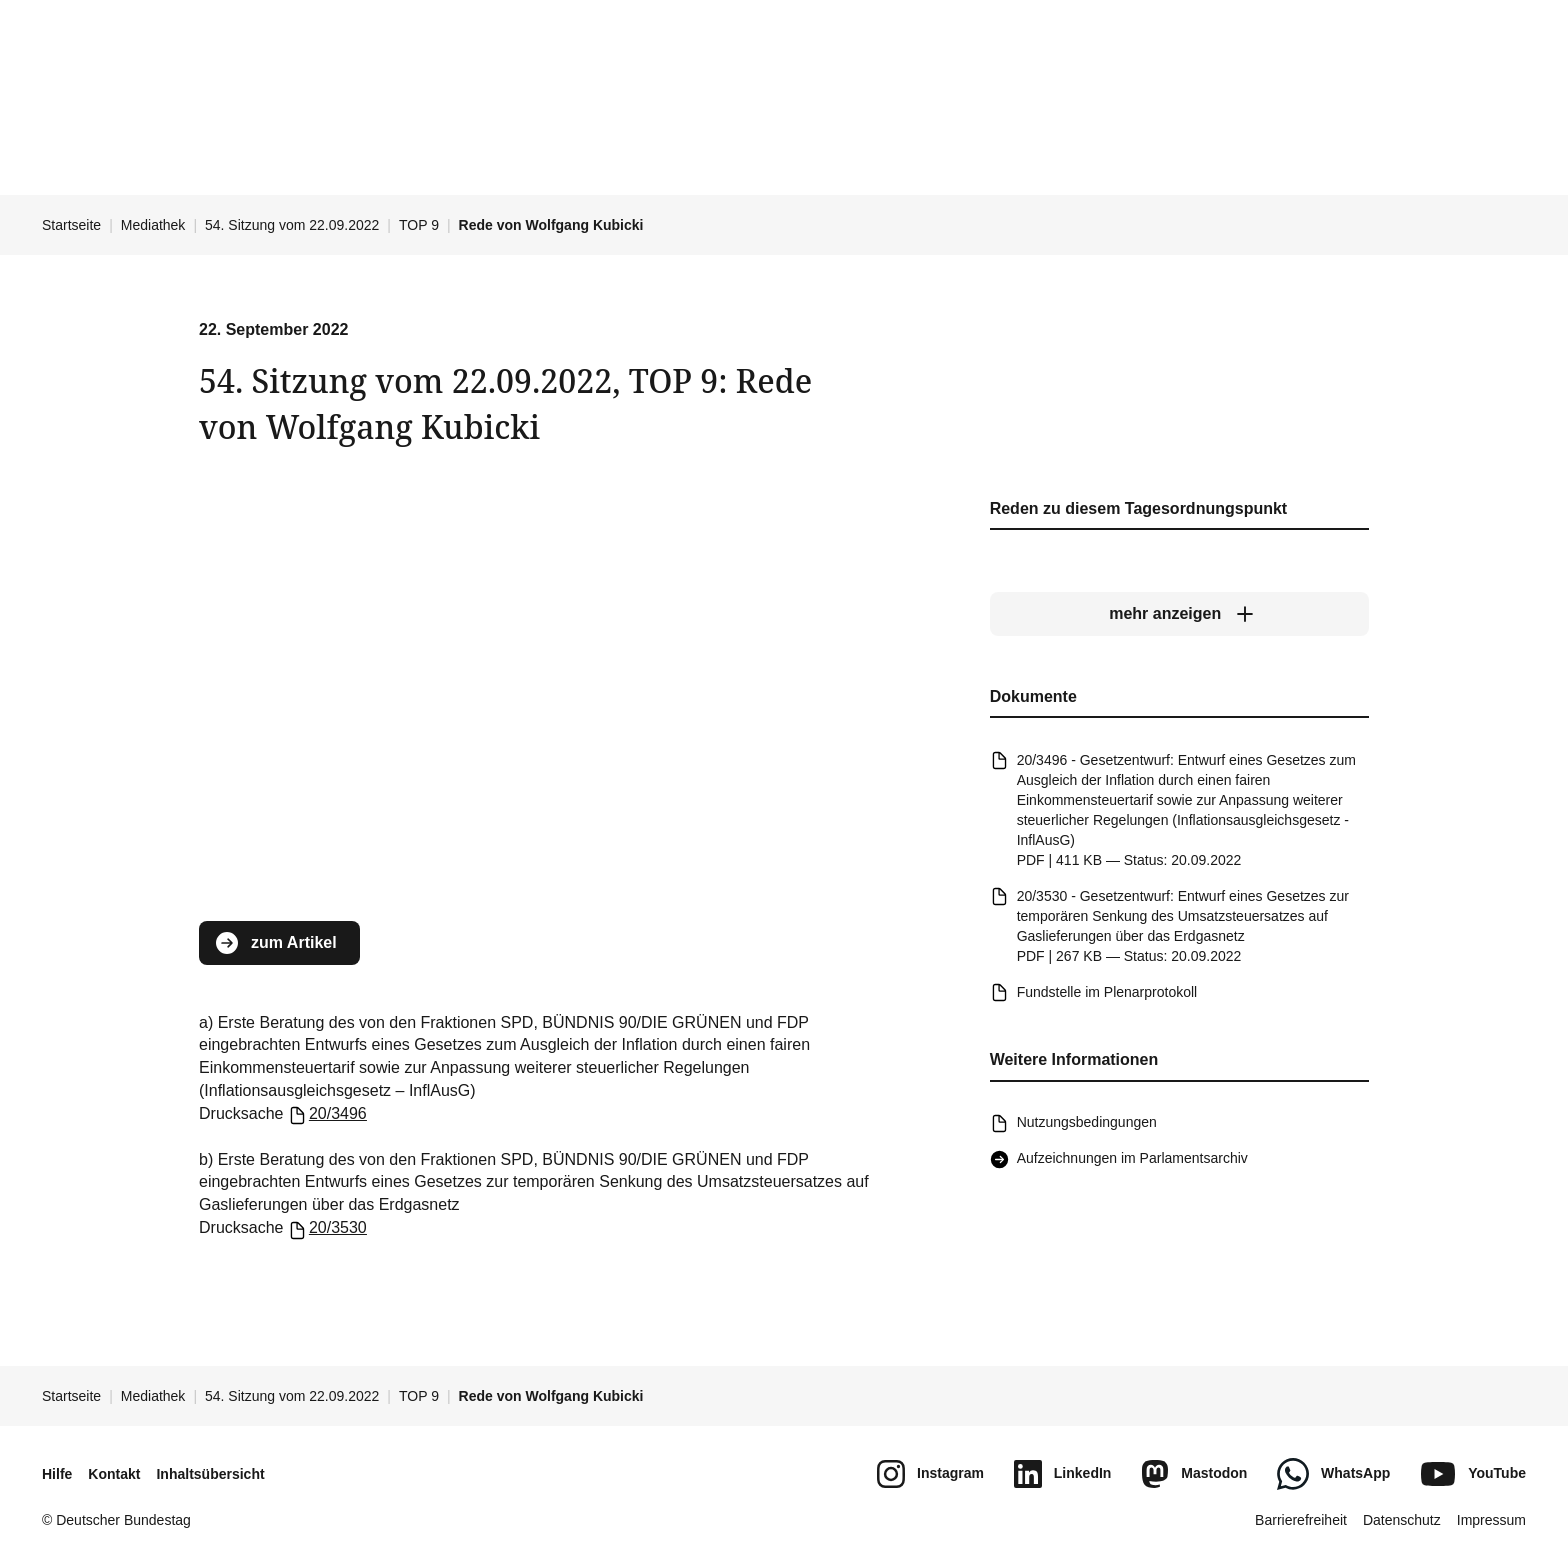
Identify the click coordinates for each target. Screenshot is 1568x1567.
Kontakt (114, 1474)
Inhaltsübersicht (210, 1474)
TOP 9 (419, 225)
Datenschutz (1402, 1520)
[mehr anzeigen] (1179, 615)
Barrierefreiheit (1301, 1520)
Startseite (71, 225)
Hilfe (57, 1474)
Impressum (1491, 1520)
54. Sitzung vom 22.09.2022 (292, 225)
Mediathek (153, 225)
